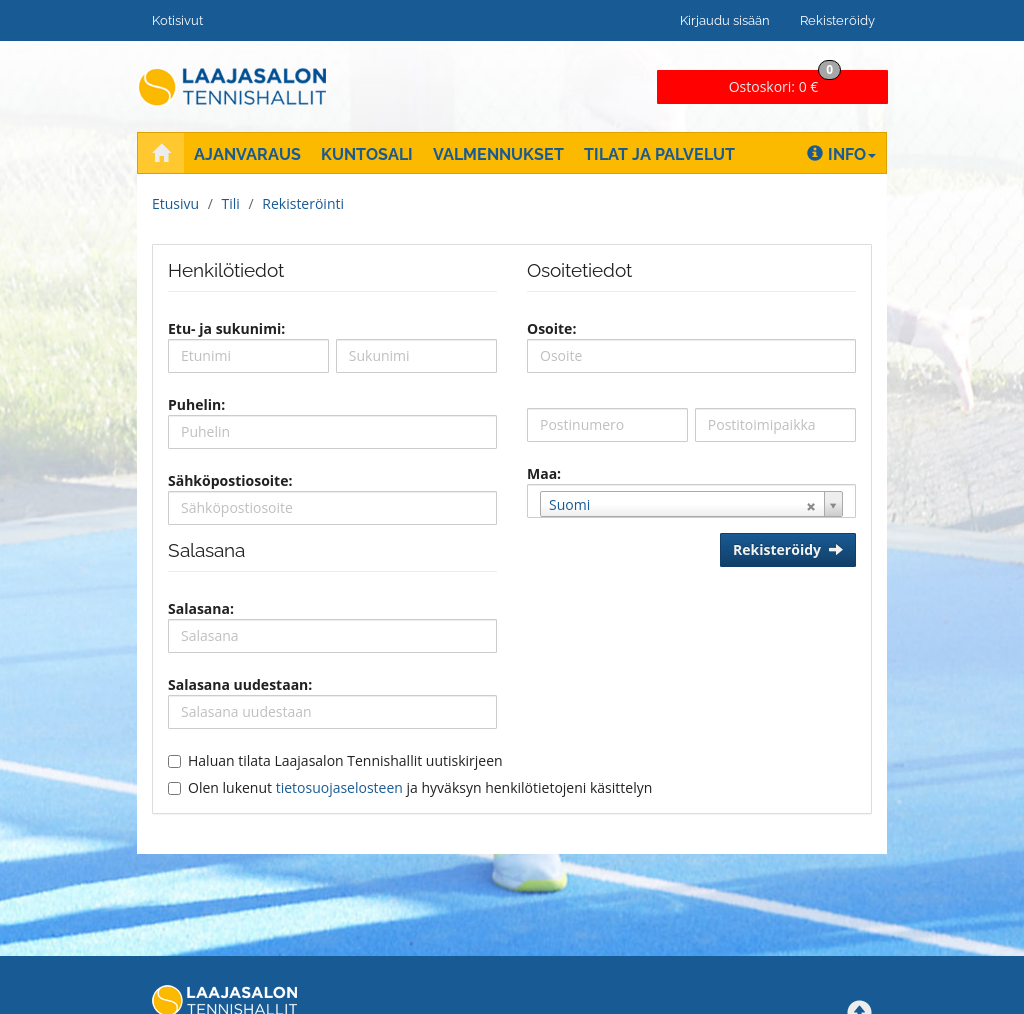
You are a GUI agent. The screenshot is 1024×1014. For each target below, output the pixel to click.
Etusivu (175, 203)
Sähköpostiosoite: (230, 480)
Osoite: (551, 328)
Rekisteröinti (303, 203)
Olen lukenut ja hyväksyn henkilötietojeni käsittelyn (420, 787)
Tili (231, 203)
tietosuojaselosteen (339, 787)
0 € (785, 83)
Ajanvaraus (247, 154)
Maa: (544, 473)
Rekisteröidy (837, 20)
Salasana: (201, 608)
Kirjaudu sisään (725, 20)
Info (841, 154)
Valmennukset (498, 154)
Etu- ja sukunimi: (226, 328)
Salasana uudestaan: (240, 684)
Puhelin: (196, 404)
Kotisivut (177, 20)
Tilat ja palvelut (659, 154)
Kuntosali (367, 154)
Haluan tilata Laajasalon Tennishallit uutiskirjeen (345, 760)
